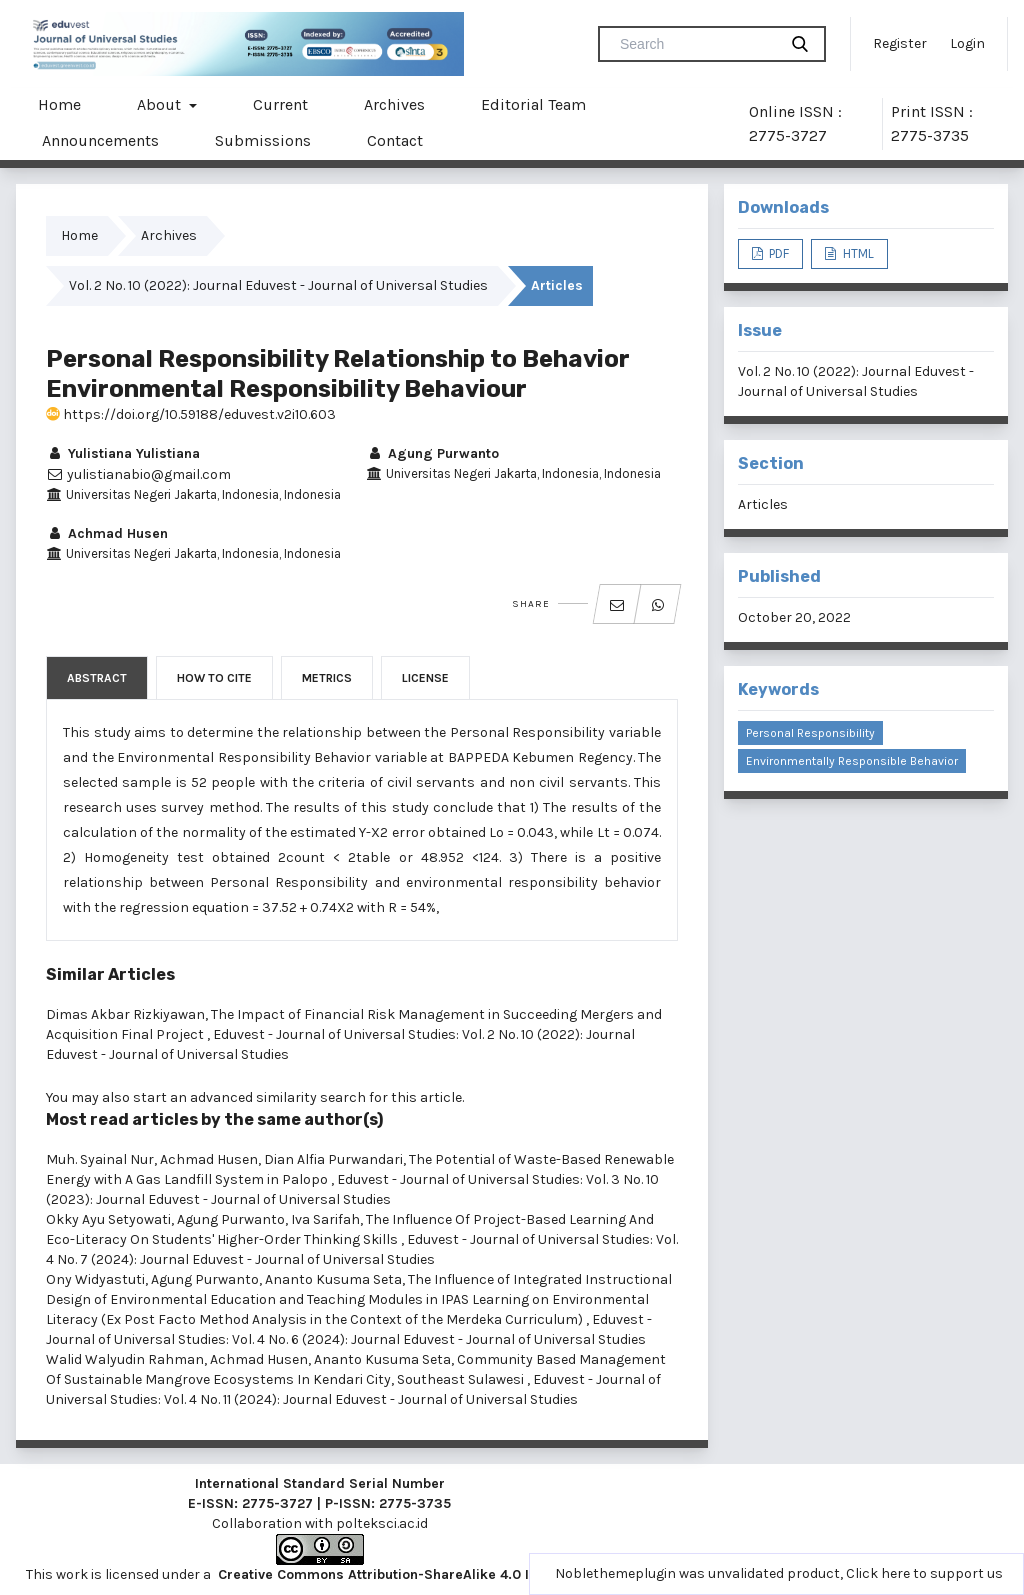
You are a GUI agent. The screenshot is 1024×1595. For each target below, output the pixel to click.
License (425, 678)
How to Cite (214, 678)
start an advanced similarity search (249, 1097)
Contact (395, 140)
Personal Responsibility (810, 733)
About (161, 104)
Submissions (263, 140)
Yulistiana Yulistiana (123, 453)
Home (59, 104)
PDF (777, 253)
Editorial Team (533, 104)
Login (967, 43)
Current (280, 104)
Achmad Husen (107, 533)
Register (900, 43)
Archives (394, 104)
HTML (857, 253)
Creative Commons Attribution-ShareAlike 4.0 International (413, 1574)
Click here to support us (924, 1573)
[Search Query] (696, 44)
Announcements (100, 140)
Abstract (97, 678)
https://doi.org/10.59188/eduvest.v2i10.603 (191, 414)
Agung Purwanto (432, 453)
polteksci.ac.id (382, 1523)
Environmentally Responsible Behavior (852, 761)
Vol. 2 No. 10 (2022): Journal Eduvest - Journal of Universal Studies (278, 285)
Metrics (327, 678)
